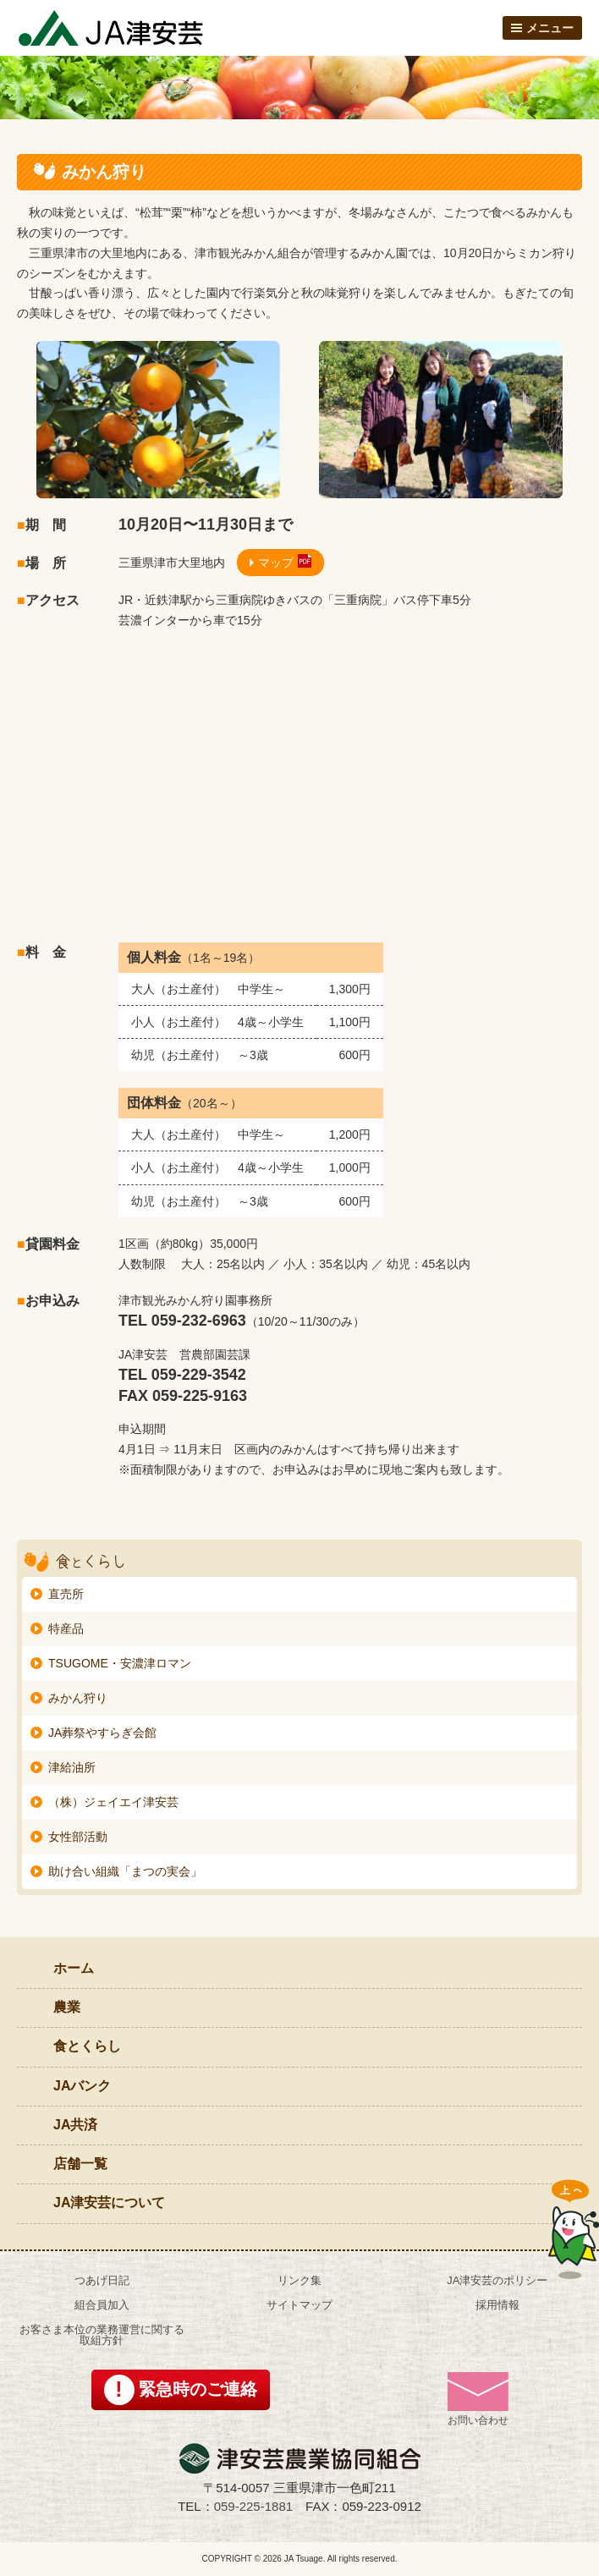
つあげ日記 (101, 2280)
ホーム (73, 1968)
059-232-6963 (198, 1320)
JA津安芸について (109, 2202)
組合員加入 (101, 2305)
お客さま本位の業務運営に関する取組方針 (101, 2335)
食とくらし (87, 2046)
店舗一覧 (80, 2163)
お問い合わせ (478, 2398)
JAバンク (82, 2086)
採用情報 (497, 2305)
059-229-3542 (198, 1374)
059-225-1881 (253, 2506)
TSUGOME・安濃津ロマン (119, 1663)
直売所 (66, 1594)
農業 (66, 2007)
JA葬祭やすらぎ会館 (102, 1732)
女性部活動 (77, 1836)
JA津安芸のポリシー (497, 2280)
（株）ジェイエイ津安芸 (113, 1802)
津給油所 (72, 1767)
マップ (276, 562)
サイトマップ (299, 2305)
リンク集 (299, 2280)
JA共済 (75, 2124)
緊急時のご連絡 (198, 2388)
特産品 (66, 1628)
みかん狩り (77, 1698)
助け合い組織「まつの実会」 (125, 1871)
